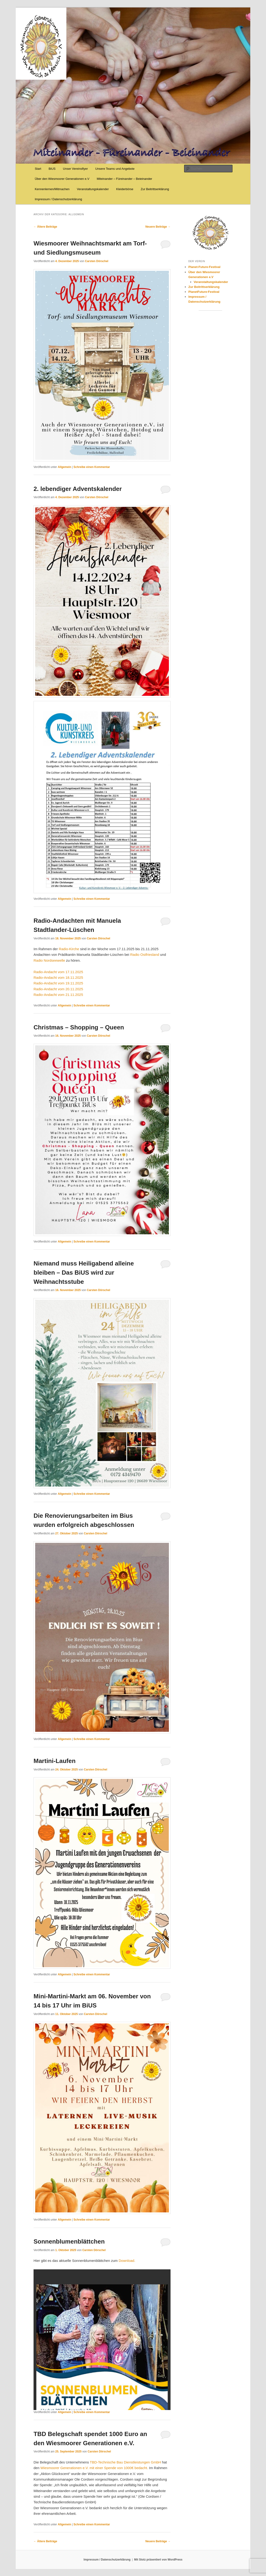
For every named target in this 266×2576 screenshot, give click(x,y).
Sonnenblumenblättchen (69, 2241)
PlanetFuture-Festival (203, 292)
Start (38, 168)
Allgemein (64, 467)
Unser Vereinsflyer (75, 168)
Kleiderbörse (124, 189)
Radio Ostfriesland (144, 955)
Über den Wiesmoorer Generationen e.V (62, 179)
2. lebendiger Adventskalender (78, 488)
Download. (127, 2261)
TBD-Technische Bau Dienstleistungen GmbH (125, 2462)
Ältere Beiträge (45, 226)
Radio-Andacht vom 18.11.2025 (58, 977)
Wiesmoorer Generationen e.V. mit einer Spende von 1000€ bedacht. (94, 2468)
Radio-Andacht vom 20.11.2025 (58, 989)
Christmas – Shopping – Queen (79, 1027)
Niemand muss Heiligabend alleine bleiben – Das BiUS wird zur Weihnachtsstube (84, 1272)
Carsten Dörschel (96, 261)
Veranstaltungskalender (93, 189)
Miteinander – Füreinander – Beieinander (124, 179)
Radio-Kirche (69, 949)
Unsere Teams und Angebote (114, 168)
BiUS (52, 168)
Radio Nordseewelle (49, 960)
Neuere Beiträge (158, 226)
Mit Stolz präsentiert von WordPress (158, 2559)
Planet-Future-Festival (204, 267)
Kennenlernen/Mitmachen (52, 189)
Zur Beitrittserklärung (155, 189)
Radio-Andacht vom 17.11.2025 (58, 972)
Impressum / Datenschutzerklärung (58, 199)
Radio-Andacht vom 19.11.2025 (58, 983)
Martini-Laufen (55, 1760)
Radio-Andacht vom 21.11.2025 (58, 995)
